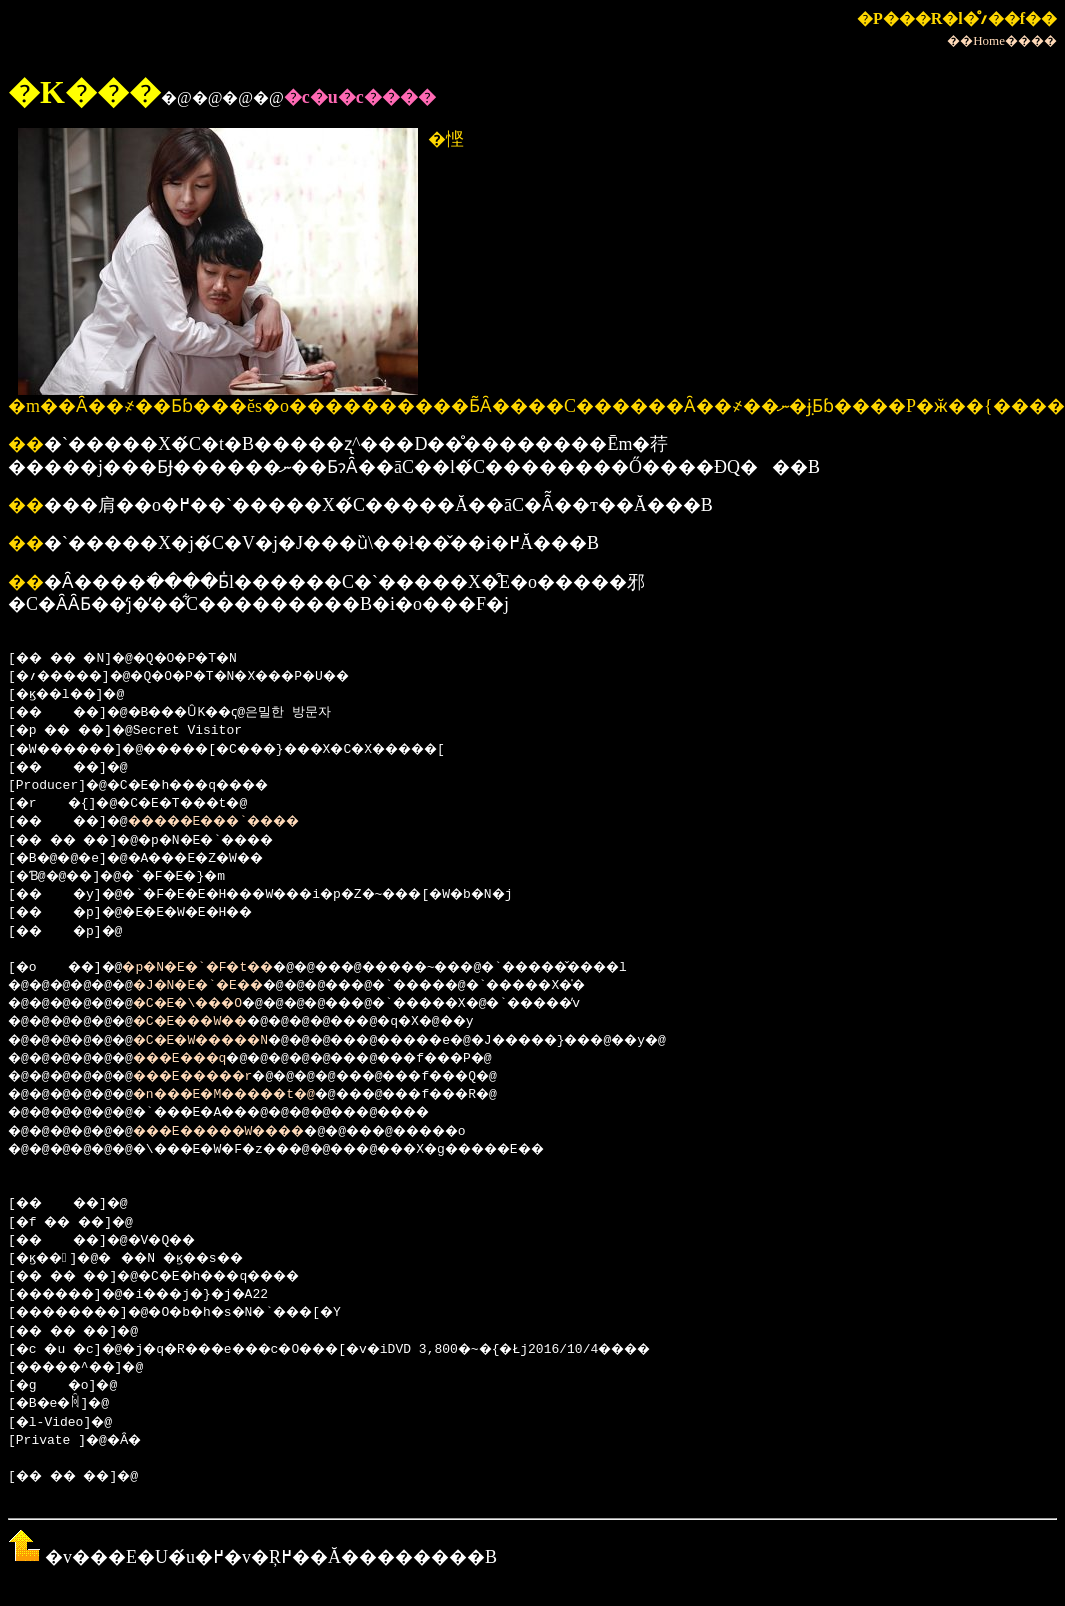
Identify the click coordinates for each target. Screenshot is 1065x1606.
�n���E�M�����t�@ (253, 1095)
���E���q (202, 1059)
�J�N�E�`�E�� (222, 986)
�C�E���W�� (214, 1022)
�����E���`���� (242, 822)
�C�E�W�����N (226, 1041)
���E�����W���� (249, 1132)
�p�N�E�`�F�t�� (219, 968)
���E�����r (218, 1077)
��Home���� (1002, 40)
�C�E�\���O (210, 1004)
